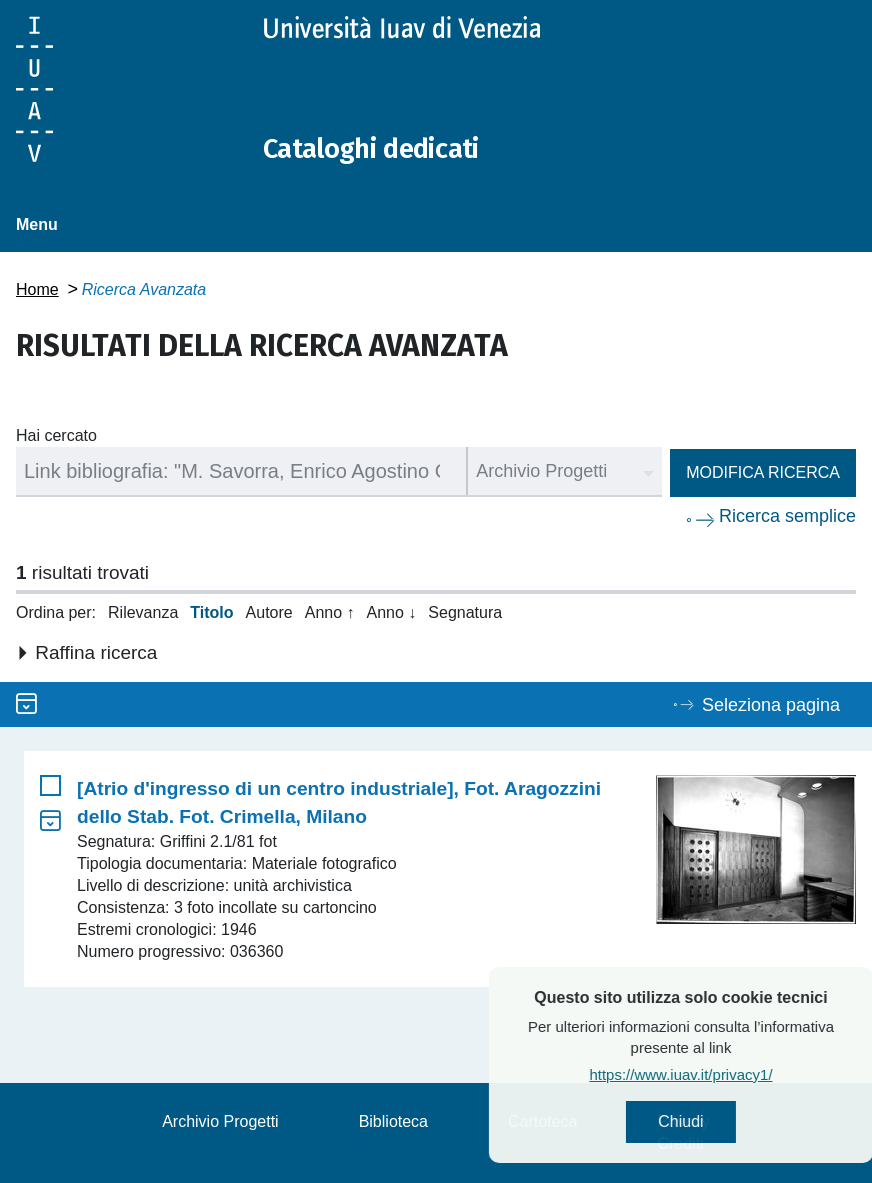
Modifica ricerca (763, 472)
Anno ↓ (392, 612)
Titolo (211, 612)
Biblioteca (393, 1121)
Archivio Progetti (220, 1121)
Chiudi (723, 1123)
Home (37, 289)
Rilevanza (143, 612)
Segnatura (465, 612)
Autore (269, 612)
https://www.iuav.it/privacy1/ (723, 1077)
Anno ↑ (330, 612)
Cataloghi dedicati (383, 148)
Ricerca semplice (787, 516)
